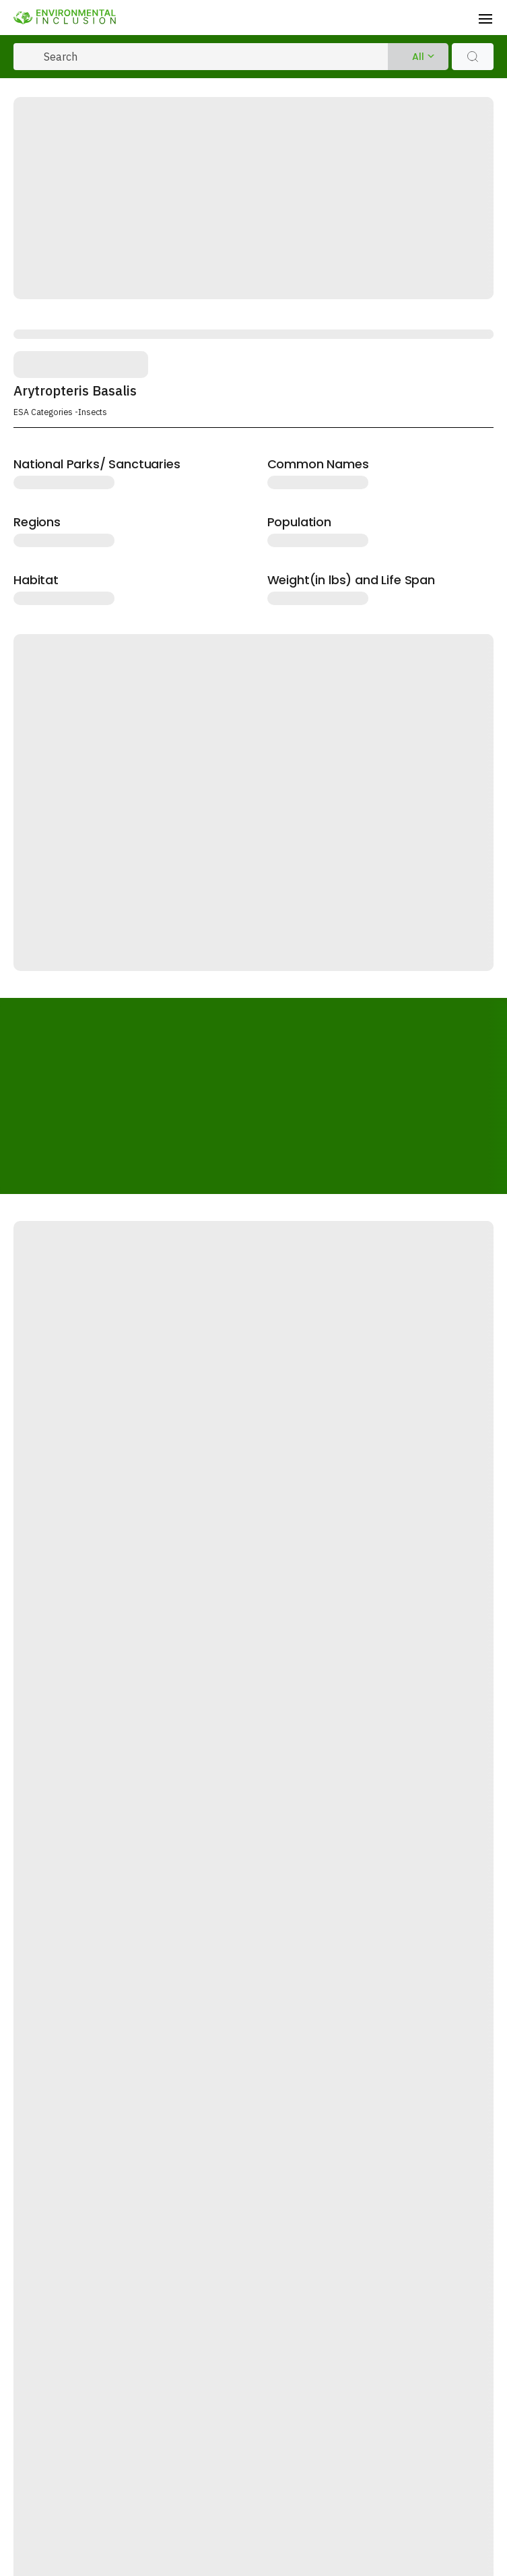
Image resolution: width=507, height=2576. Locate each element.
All (418, 56)
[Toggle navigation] (485, 17)
